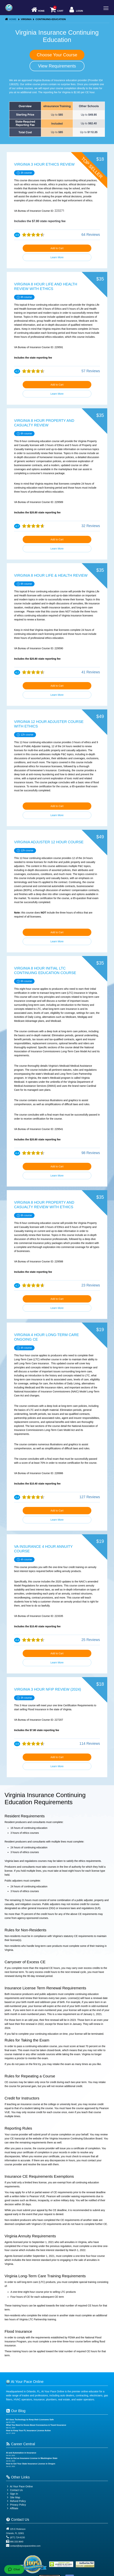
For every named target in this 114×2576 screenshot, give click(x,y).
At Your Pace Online (19, 2486)
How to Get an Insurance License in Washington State (31, 2458)
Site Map (13, 2497)
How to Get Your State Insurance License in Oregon (30, 2464)
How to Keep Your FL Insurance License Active (28, 2430)
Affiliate (12, 2508)
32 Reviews (90, 526)
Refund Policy (18, 2501)
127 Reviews (89, 1497)
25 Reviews (90, 1640)
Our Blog (15, 2411)
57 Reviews (90, 371)
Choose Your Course (57, 54)
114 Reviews (89, 1743)
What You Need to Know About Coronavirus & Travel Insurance (36, 2425)
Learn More (57, 257)
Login (76, 10)
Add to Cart (57, 248)
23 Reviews (90, 1285)
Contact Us (14, 2490)
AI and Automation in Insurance (21, 2453)
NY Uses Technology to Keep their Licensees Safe (30, 2419)
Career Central (20, 2444)
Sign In (12, 2493)
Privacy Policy (18, 2504)
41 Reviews (90, 672)
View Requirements (57, 65)
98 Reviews (90, 1153)
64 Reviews (90, 235)
